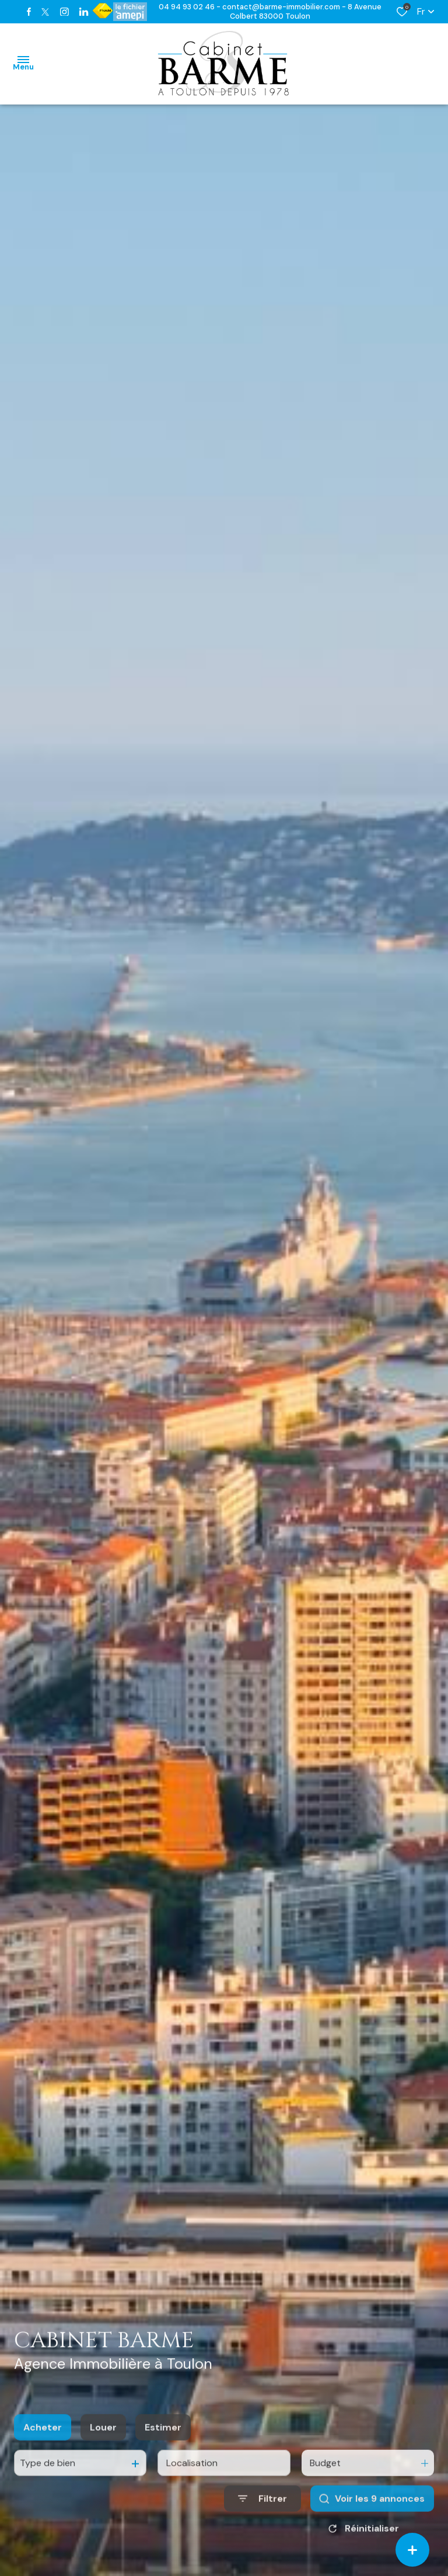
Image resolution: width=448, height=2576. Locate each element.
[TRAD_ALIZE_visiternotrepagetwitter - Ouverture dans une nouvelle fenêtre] (45, 12)
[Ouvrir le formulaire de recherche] (262, 2513)
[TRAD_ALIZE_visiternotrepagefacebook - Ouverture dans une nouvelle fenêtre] (29, 12)
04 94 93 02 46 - (190, 7)
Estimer (163, 2441)
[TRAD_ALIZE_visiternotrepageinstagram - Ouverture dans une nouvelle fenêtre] (64, 12)
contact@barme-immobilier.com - (285, 7)
